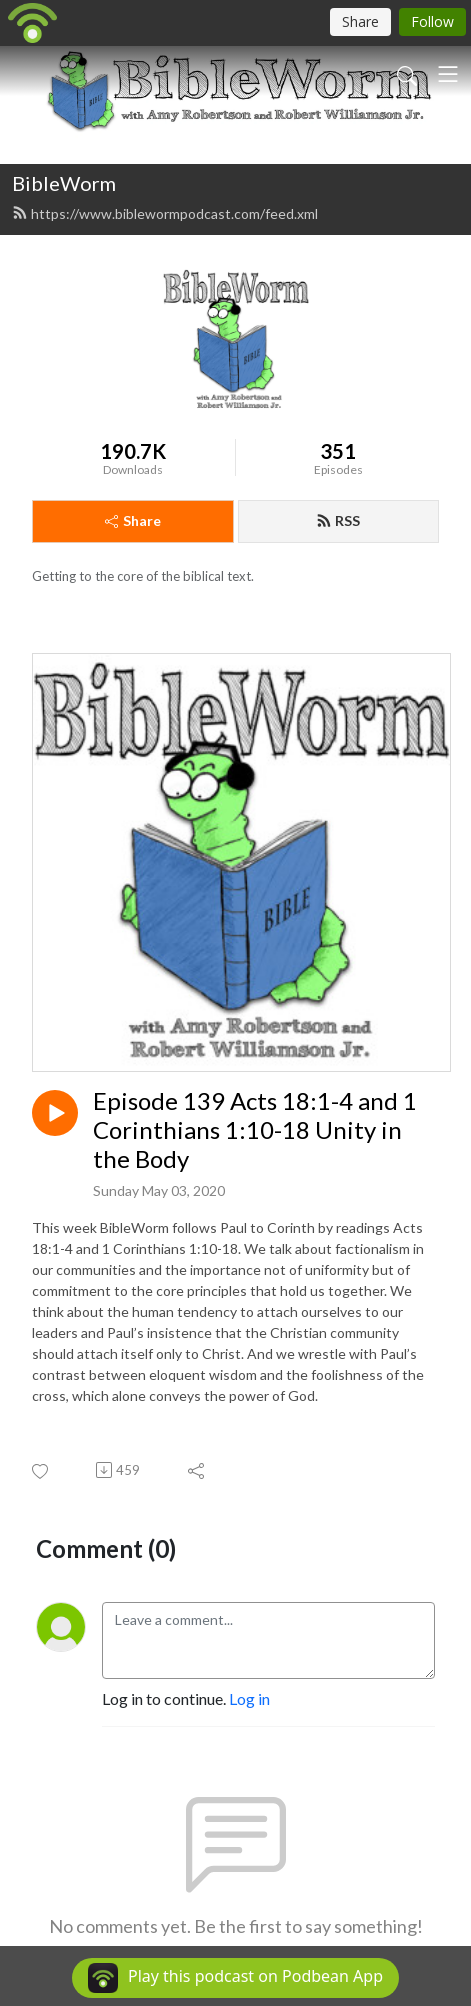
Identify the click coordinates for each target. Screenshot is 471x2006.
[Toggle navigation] (448, 74)
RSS (338, 520)
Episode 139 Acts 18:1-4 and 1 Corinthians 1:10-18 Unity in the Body (255, 1130)
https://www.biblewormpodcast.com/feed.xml (165, 213)
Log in (249, 1698)
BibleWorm (64, 183)
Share (133, 520)
